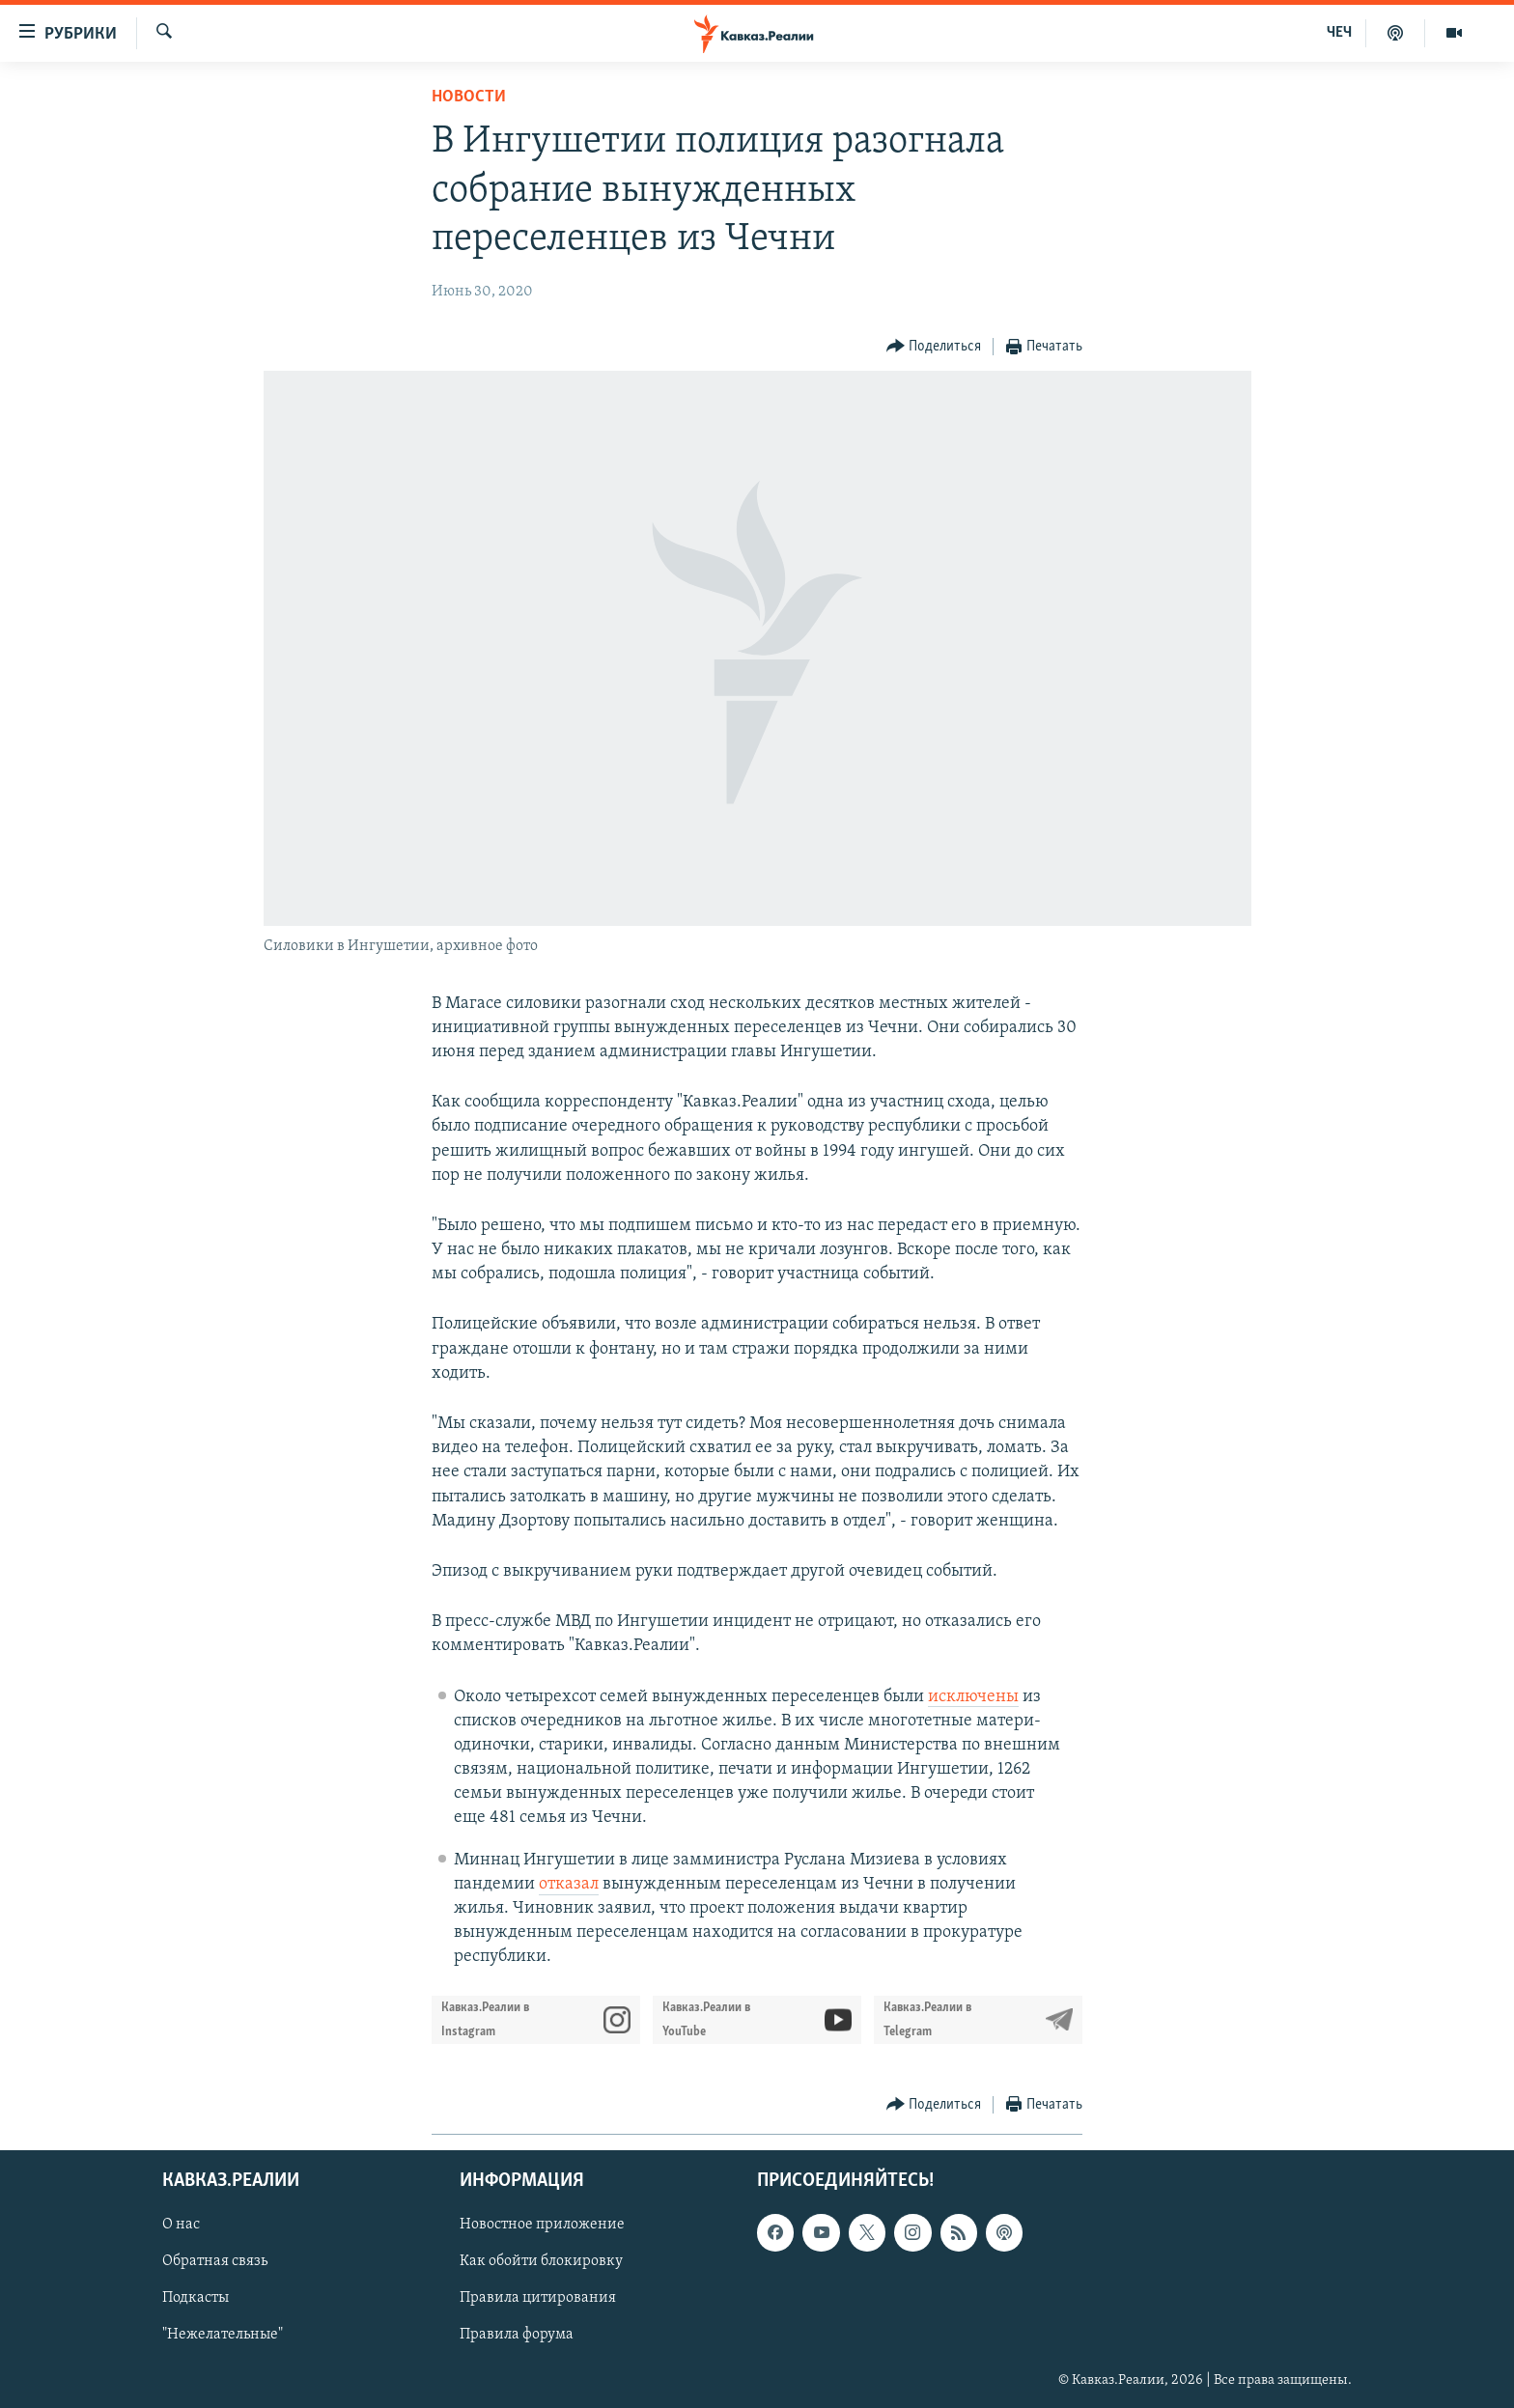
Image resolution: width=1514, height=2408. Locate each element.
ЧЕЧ (1339, 33)
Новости (469, 97)
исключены (973, 1697)
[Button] (934, 347)
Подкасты (195, 2298)
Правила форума (517, 2334)
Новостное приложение (542, 2224)
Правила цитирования (538, 2298)
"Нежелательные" (222, 2334)
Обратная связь (214, 2261)
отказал (569, 1884)
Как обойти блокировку (541, 2261)
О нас (181, 2224)
